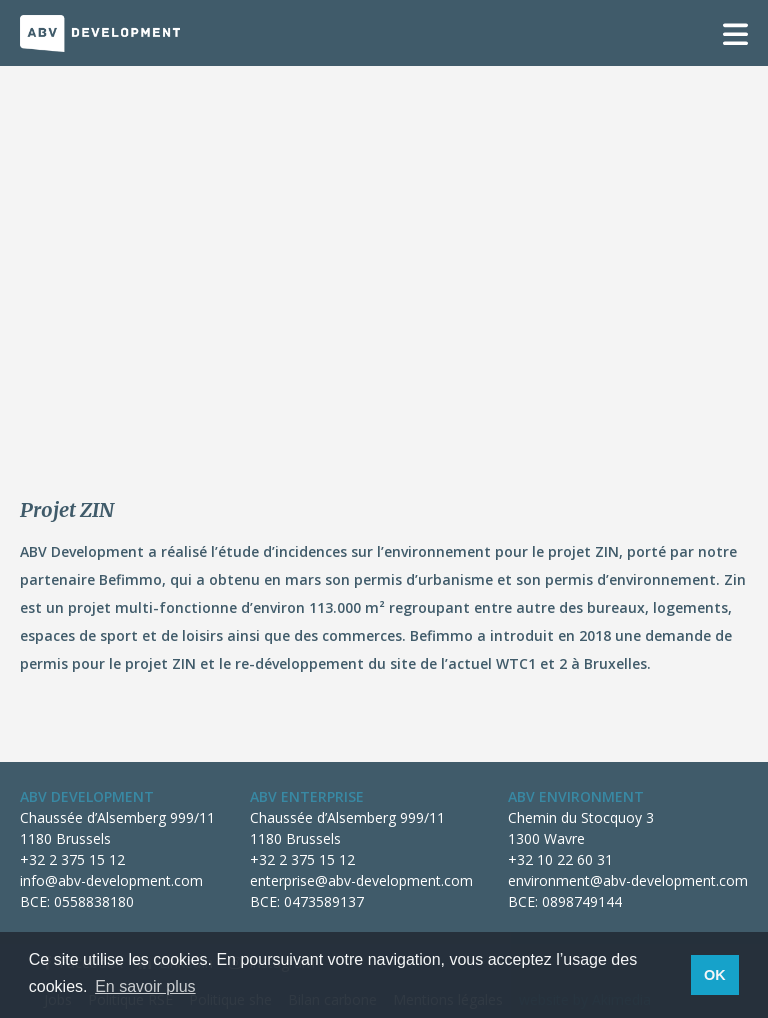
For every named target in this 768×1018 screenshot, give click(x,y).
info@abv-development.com (111, 880)
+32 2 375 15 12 (72, 859)
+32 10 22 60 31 (560, 859)
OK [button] (715, 975)
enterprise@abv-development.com (361, 880)
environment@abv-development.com (628, 880)
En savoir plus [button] (145, 986)
